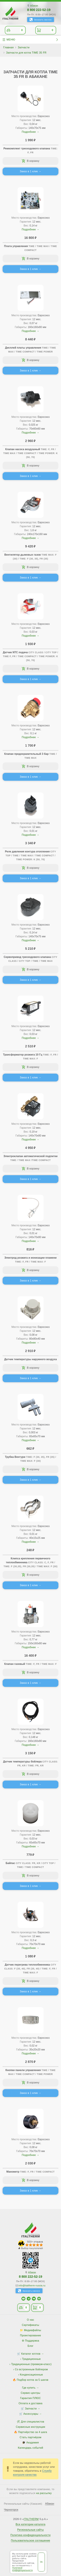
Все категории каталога (30, 2524)
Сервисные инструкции (30, 2426)
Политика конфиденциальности (30, 2535)
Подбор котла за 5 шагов (32, 2379)
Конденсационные (31, 2374)
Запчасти (31, 2408)
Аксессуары (30, 2413)
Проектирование (30, 2335)
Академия (32, 2442)
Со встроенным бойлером (31, 2369)
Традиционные (31, 2359)
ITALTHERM (31, 2519)
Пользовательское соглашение (30, 2540)
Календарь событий (30, 2447)
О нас (30, 2319)
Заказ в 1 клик (29, 171)
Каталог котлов (31, 2353)
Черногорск (11, 2509)
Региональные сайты (30, 2529)
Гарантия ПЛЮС (30, 2398)
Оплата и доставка (30, 2403)
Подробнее (29, 131)
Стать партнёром (30, 2437)
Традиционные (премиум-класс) (31, 2364)
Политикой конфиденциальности (22, 2569)
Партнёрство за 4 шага (32, 2432)
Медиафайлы (32, 2330)
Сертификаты (30, 2325)
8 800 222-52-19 (38, 10)
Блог (30, 2345)
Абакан (34, 5)
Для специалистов (32, 2421)
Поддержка (32, 2340)
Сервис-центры (30, 2393)
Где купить (29, 2387)
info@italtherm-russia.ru (32, 2285)
